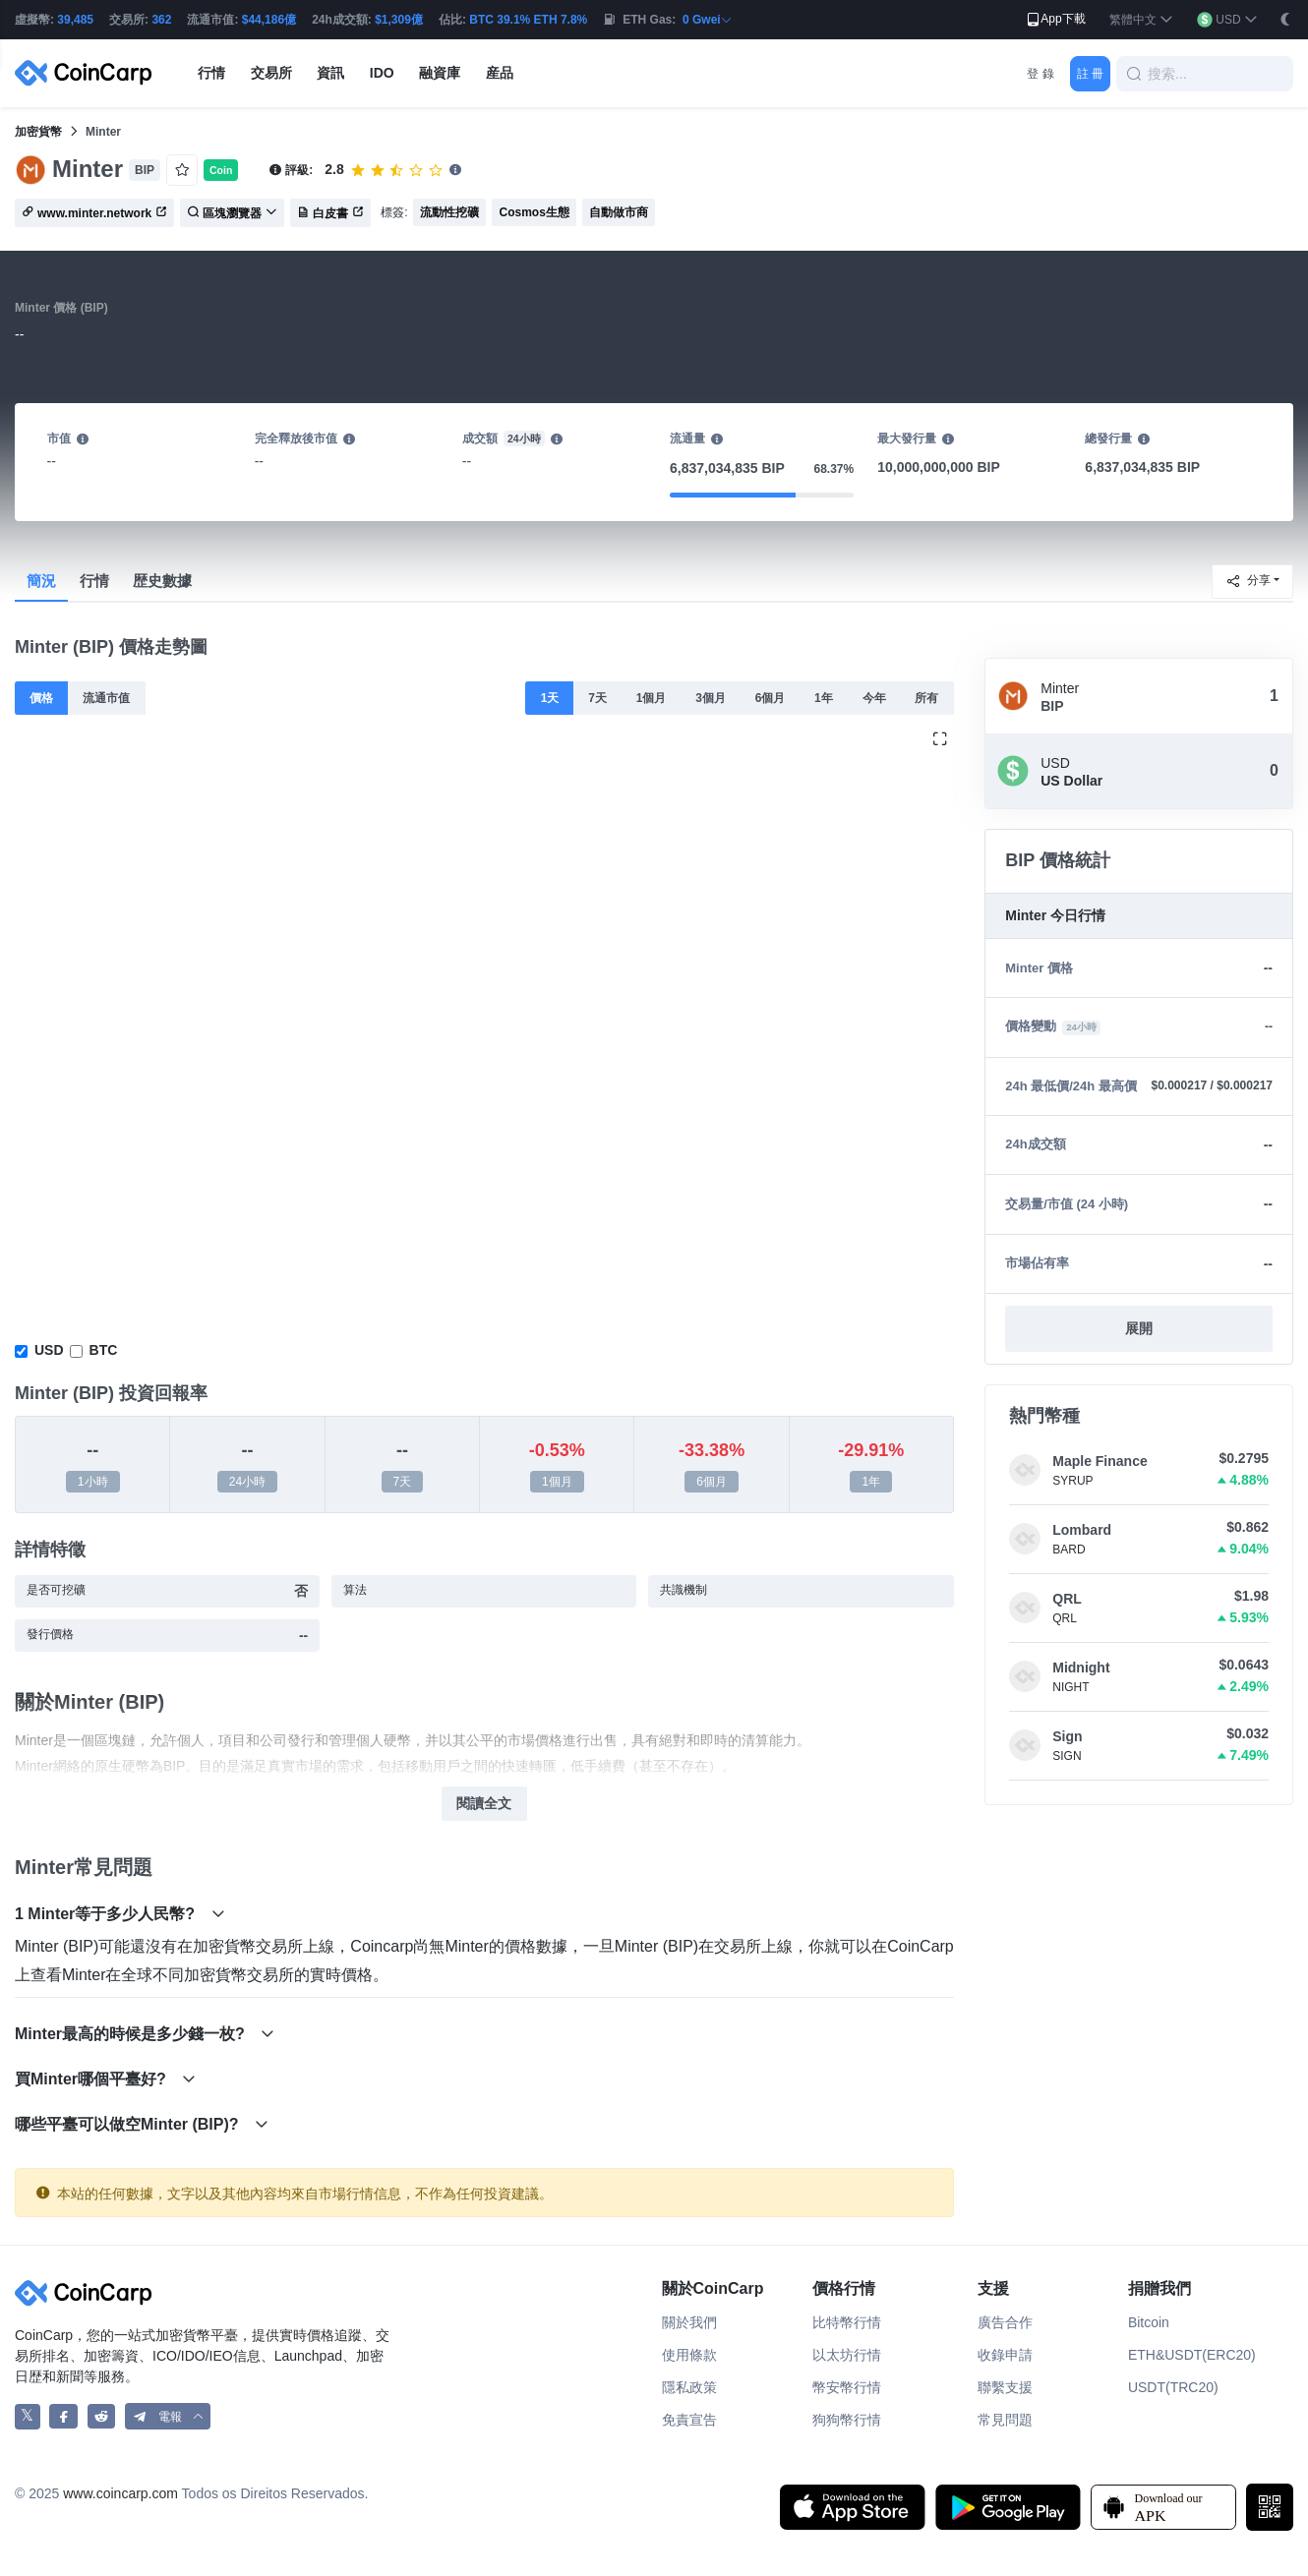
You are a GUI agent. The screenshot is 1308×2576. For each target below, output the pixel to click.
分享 (1248, 581)
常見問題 (1005, 2420)
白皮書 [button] (330, 213)
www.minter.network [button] (94, 213)
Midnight (1080, 1667)
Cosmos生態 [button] (533, 212)
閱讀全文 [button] (483, 1803)
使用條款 (689, 2355)
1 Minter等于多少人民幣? (120, 1913)
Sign (1067, 1736)
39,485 (75, 20)
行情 (94, 580)
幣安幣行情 (846, 2387)
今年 (874, 698)
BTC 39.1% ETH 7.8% (528, 20)
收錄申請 (1005, 2355)
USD (49, 1350)
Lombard (1081, 1530)
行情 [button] (211, 73)
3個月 (710, 698)
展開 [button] (1139, 1328)
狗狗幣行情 (846, 2420)
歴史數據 (162, 580)
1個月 (651, 698)
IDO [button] (382, 73)
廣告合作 (1005, 2322)
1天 (550, 698)
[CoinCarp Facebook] (63, 2416)
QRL (1067, 1599)
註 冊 (1090, 74)
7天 (597, 698)
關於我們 (689, 2322)
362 (161, 20)
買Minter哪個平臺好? (105, 2079)
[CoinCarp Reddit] (102, 2416)
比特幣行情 (846, 2322)
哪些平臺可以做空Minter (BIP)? (141, 2124)
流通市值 (106, 698)
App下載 (1055, 20)
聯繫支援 (1005, 2387)
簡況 (41, 580)
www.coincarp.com (120, 2493)
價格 (41, 698)
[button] (1141, 20)
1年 (823, 698)
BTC (103, 1350)
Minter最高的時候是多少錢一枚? (144, 2033)
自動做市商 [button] (618, 212)
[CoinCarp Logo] (88, 73)
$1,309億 (399, 20)
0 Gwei (708, 20)
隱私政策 (689, 2387)
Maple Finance (1099, 1461)
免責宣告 (689, 2420)
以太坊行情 (846, 2355)
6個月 (770, 698)
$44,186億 (269, 20)
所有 (926, 698)
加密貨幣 (38, 132)
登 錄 (1040, 74)
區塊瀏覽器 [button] (232, 213)
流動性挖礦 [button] (449, 212)
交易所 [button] (271, 73)
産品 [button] (499, 73)
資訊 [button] (330, 73)
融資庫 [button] (439, 73)
